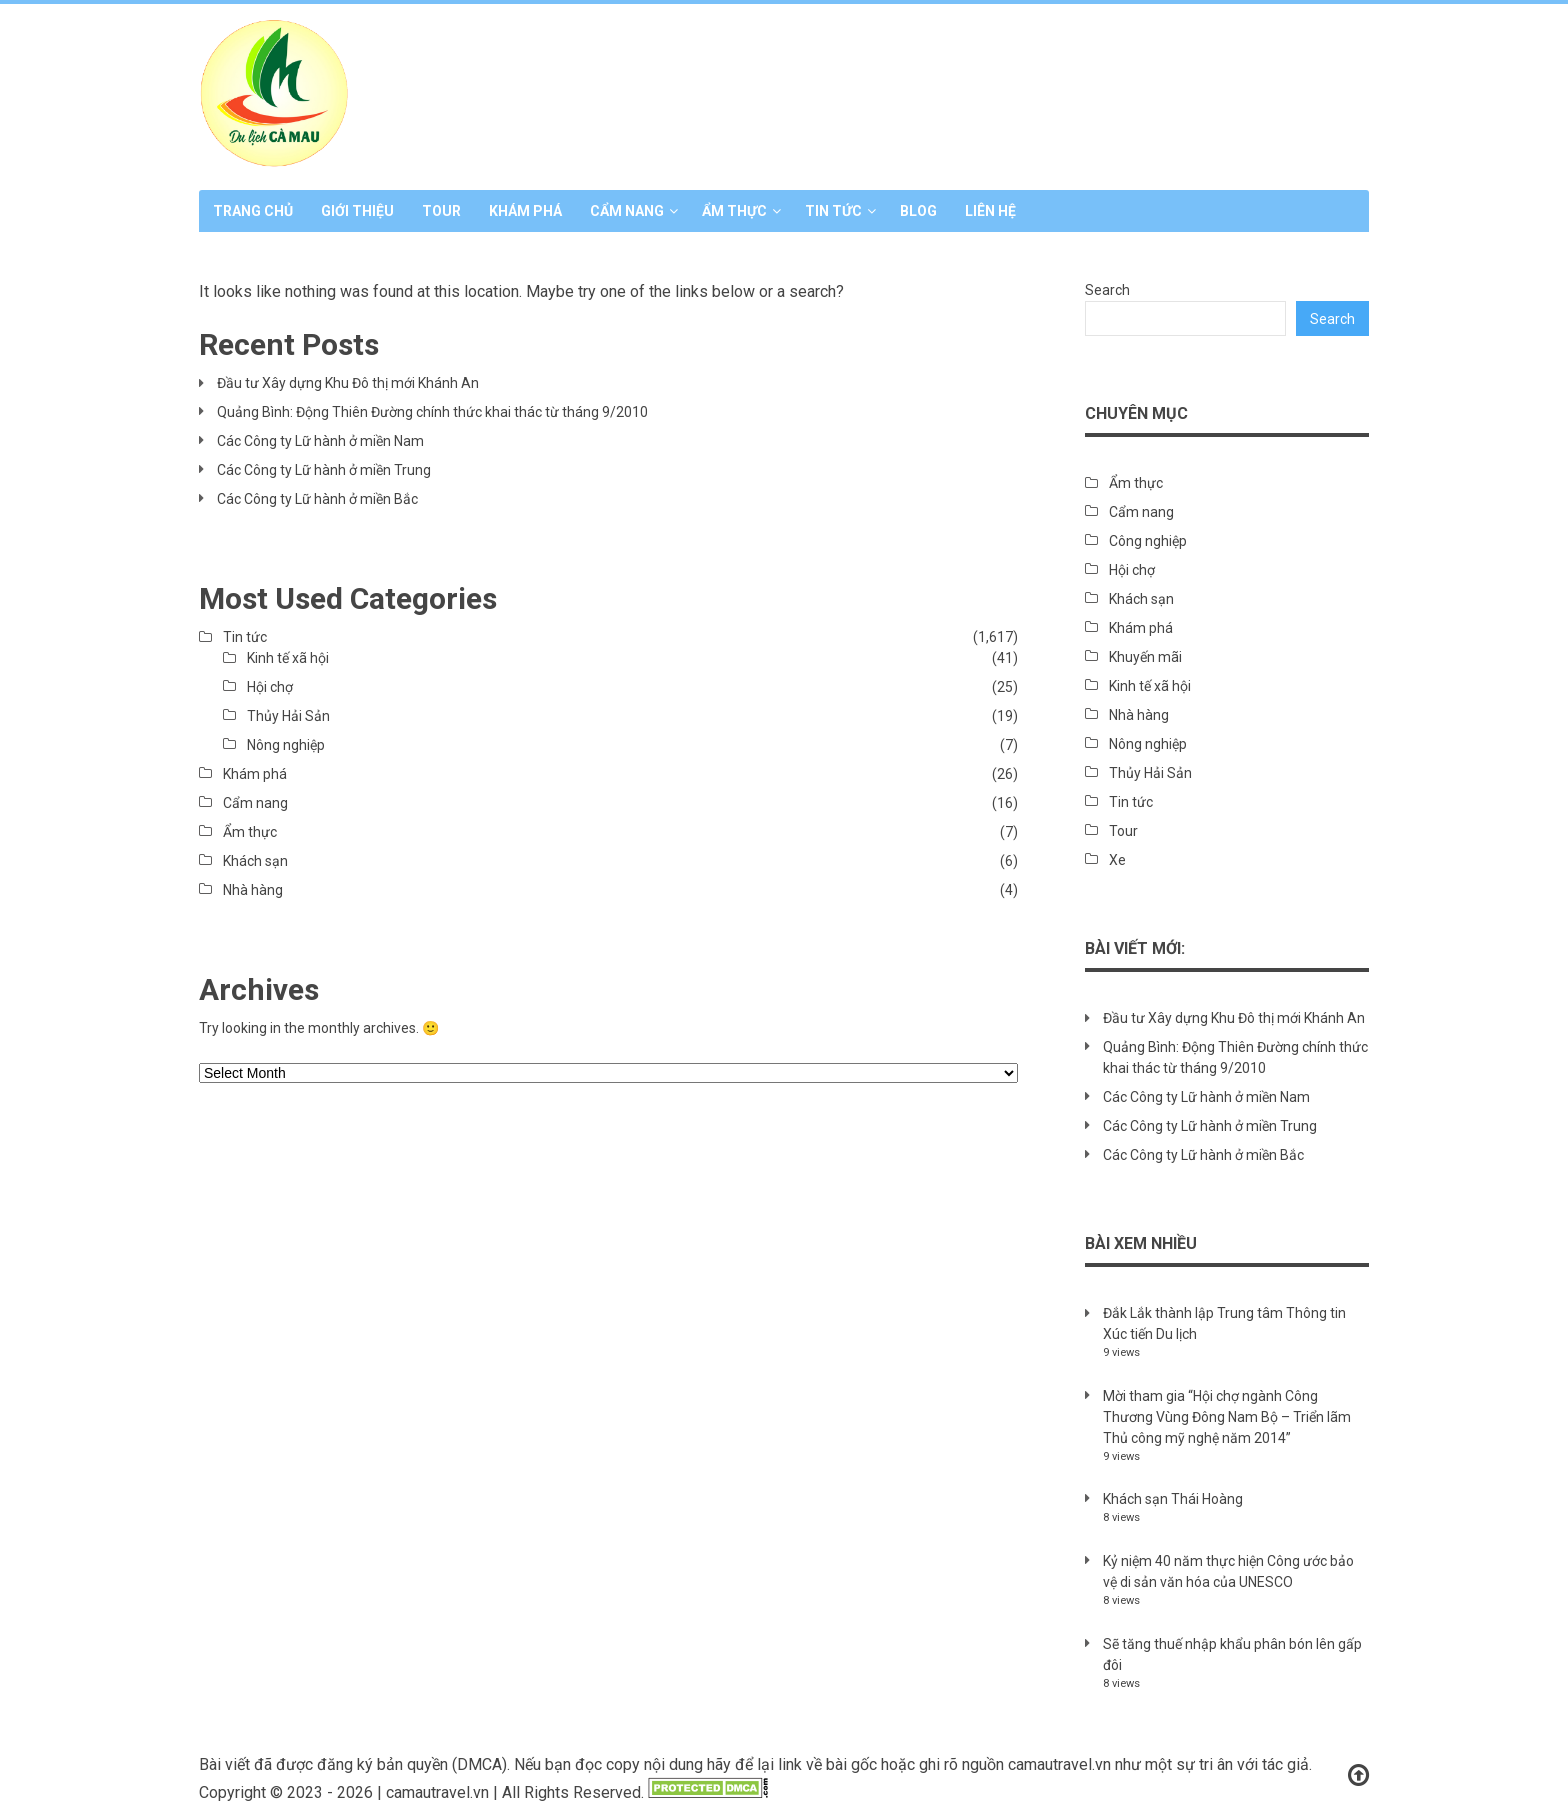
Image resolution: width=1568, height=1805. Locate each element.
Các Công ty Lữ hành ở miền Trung (324, 470)
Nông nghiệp (286, 745)
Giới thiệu (357, 211)
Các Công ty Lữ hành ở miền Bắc (317, 499)
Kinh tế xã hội (288, 658)
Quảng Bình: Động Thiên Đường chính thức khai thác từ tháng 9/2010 (432, 412)
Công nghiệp (1148, 541)
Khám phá (525, 211)
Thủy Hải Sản (288, 716)
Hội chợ (270, 687)
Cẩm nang (627, 211)
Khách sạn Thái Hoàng (1173, 1499)
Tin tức (833, 211)
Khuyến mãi (1145, 657)
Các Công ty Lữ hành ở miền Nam (320, 441)
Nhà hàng (253, 890)
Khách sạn (255, 861)
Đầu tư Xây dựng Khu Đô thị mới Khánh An (348, 383)
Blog (918, 211)
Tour (441, 211)
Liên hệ (990, 211)
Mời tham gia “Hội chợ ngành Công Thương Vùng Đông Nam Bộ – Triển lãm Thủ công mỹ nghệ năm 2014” (1227, 1417)
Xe (1117, 860)
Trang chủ (253, 211)
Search (1107, 290)
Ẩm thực (734, 211)
